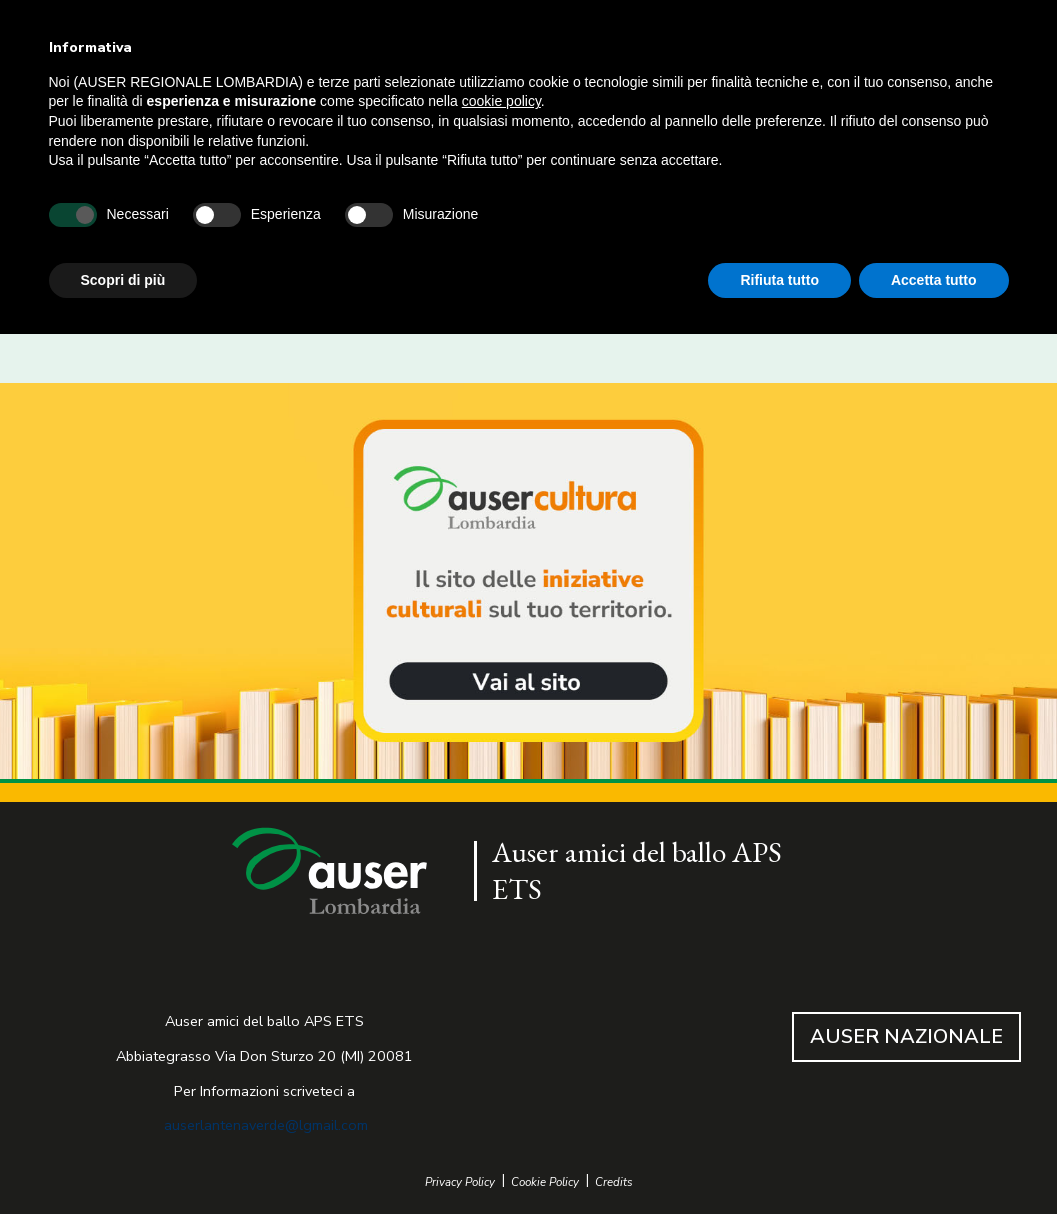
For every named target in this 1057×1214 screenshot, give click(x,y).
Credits (614, 1182)
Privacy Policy (460, 1182)
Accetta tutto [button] (934, 280)
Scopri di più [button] (123, 280)
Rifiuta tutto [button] (779, 280)
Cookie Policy (545, 1182)
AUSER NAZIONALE (906, 1036)
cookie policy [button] (501, 101)
